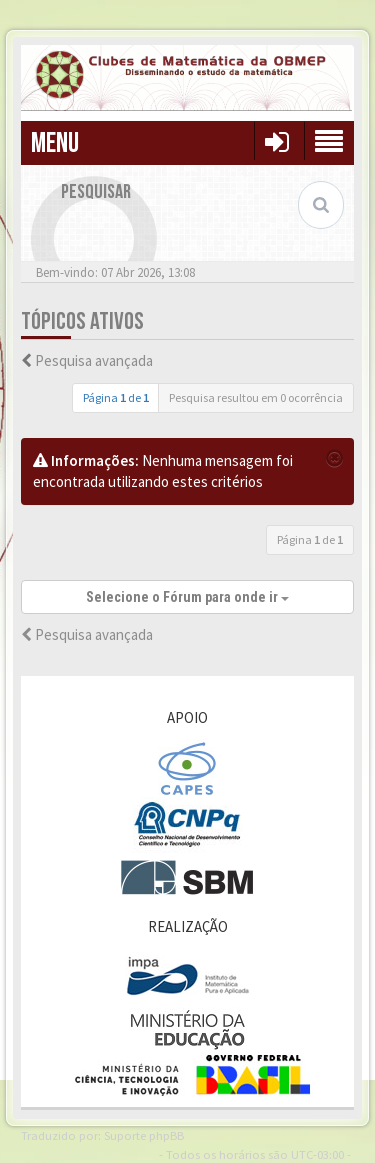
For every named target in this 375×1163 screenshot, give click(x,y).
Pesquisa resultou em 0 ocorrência (256, 397)
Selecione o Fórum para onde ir (187, 597)
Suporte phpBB (144, 1135)
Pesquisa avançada (94, 360)
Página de (116, 397)
